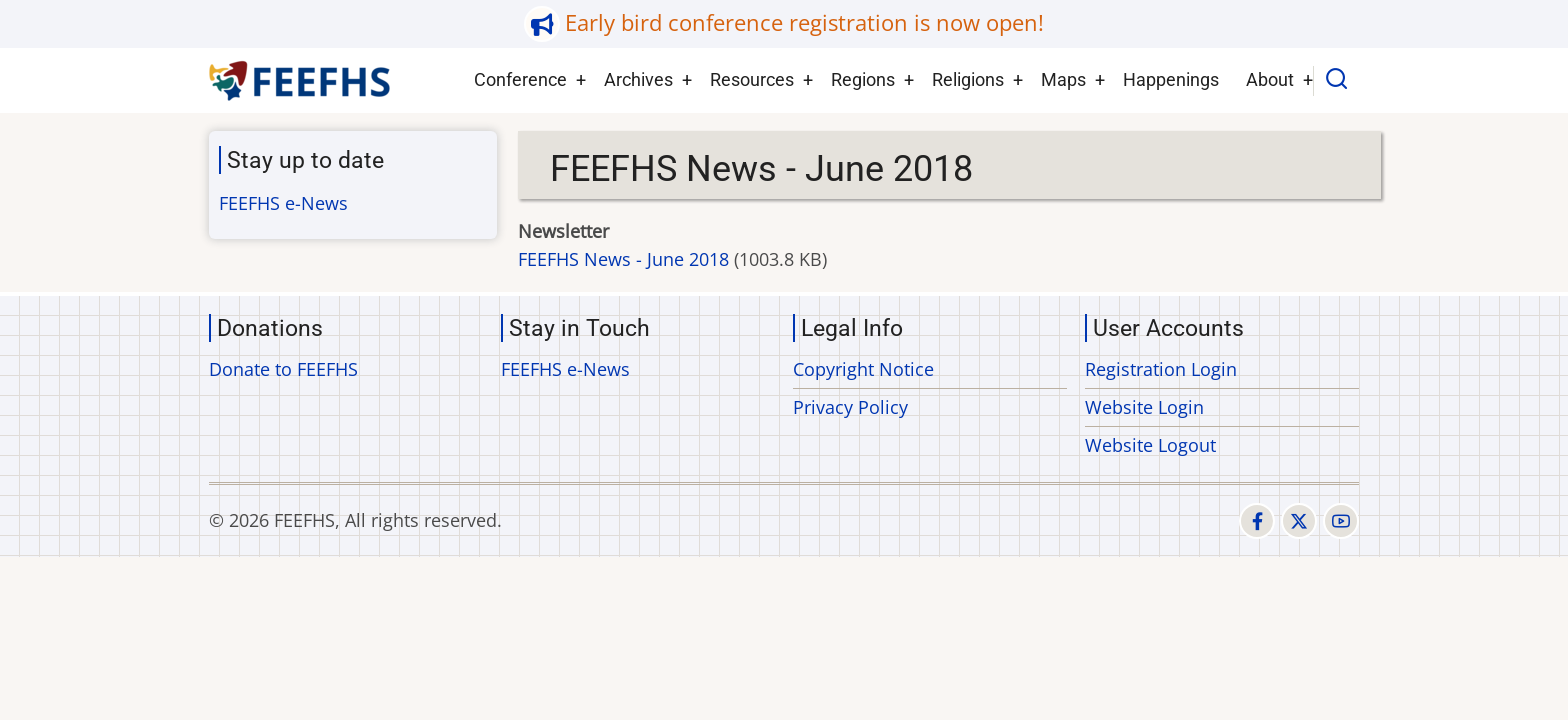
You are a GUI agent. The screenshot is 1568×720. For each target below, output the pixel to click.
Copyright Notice (863, 369)
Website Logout (1150, 445)
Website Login (1144, 407)
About (1270, 79)
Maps (1063, 79)
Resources (752, 79)
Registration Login (1161, 369)
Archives (638, 79)
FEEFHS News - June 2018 (623, 259)
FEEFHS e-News (283, 203)
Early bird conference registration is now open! (804, 22)
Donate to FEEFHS (283, 369)
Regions (863, 79)
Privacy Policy (850, 407)
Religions (968, 79)
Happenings (1171, 79)
